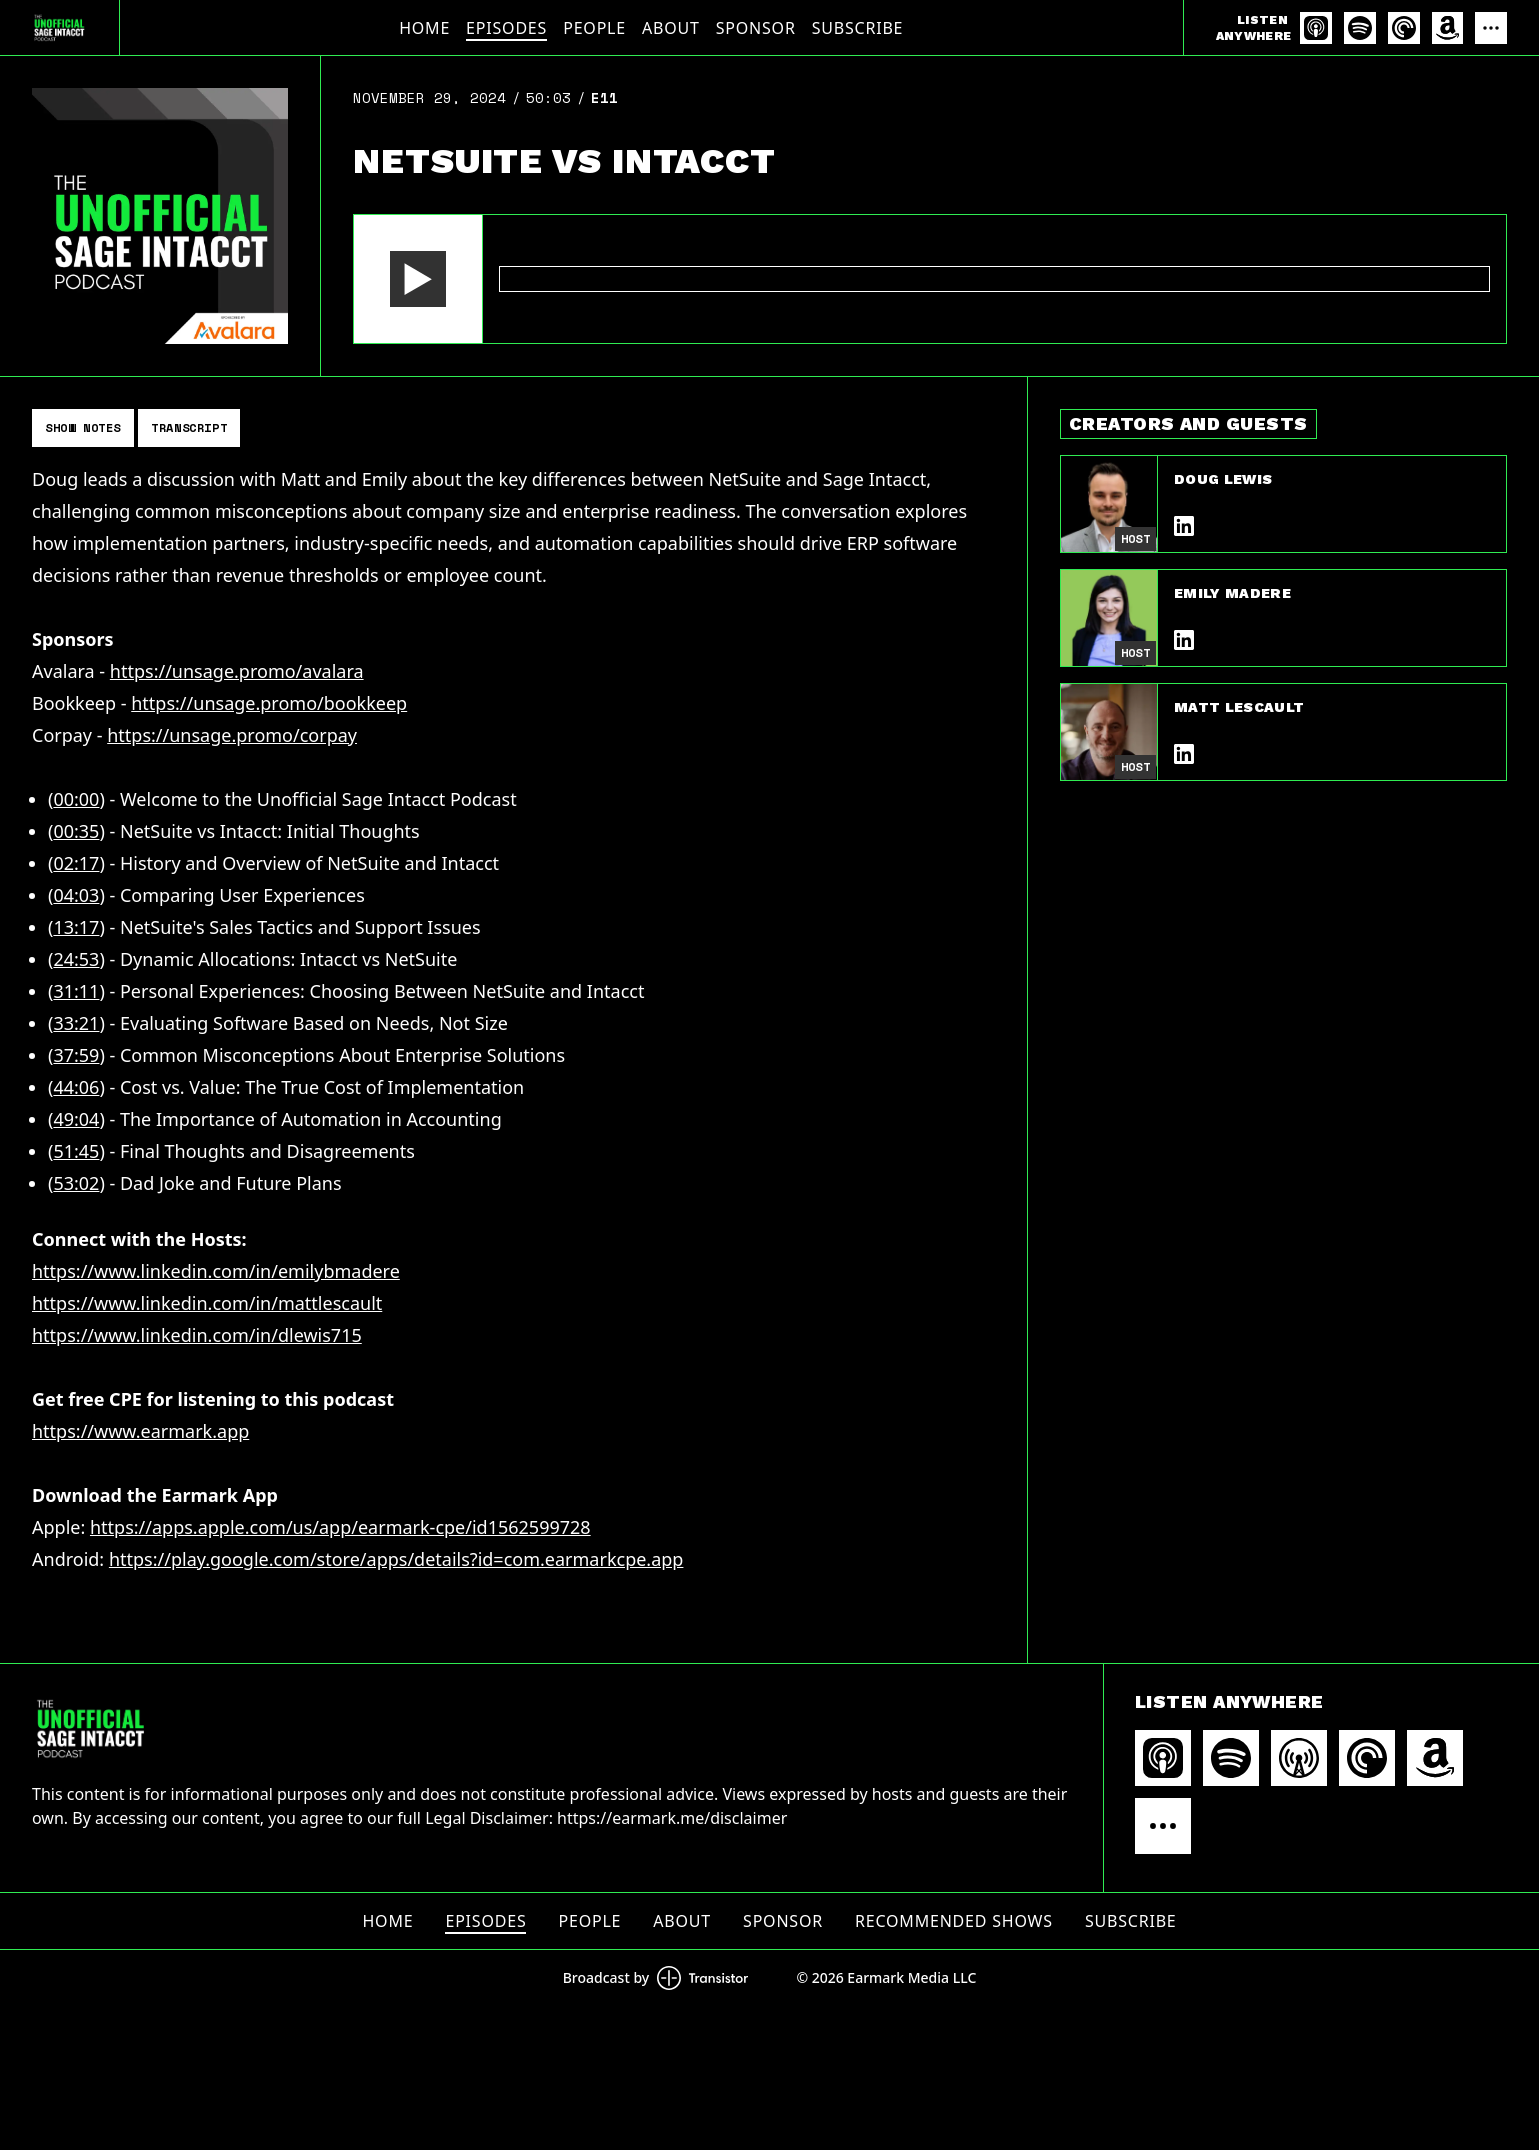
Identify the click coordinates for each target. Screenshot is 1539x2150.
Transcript (189, 427)
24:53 (76, 959)
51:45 (76, 1151)
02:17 (76, 863)
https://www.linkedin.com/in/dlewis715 (197, 1335)
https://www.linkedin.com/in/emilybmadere (216, 1271)
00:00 (76, 799)
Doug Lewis (1223, 479)
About (671, 28)
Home (424, 28)
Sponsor (756, 28)
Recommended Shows (954, 1921)
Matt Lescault (1239, 707)
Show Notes (83, 427)
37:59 (76, 1055)
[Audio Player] (930, 279)
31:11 (76, 991)
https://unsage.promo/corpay (232, 735)
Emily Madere (1232, 593)
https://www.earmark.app (140, 1431)
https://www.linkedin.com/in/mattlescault (207, 1303)
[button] (418, 279)
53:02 (76, 1183)
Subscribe (858, 28)
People (594, 28)
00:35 (76, 831)
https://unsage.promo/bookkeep (269, 703)
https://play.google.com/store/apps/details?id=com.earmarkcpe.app (396, 1559)
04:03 (76, 895)
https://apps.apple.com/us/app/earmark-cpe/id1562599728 (340, 1527)
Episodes (506, 28)
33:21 (76, 1023)
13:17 (76, 927)
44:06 (76, 1087)
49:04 (76, 1119)
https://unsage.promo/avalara (237, 671)
